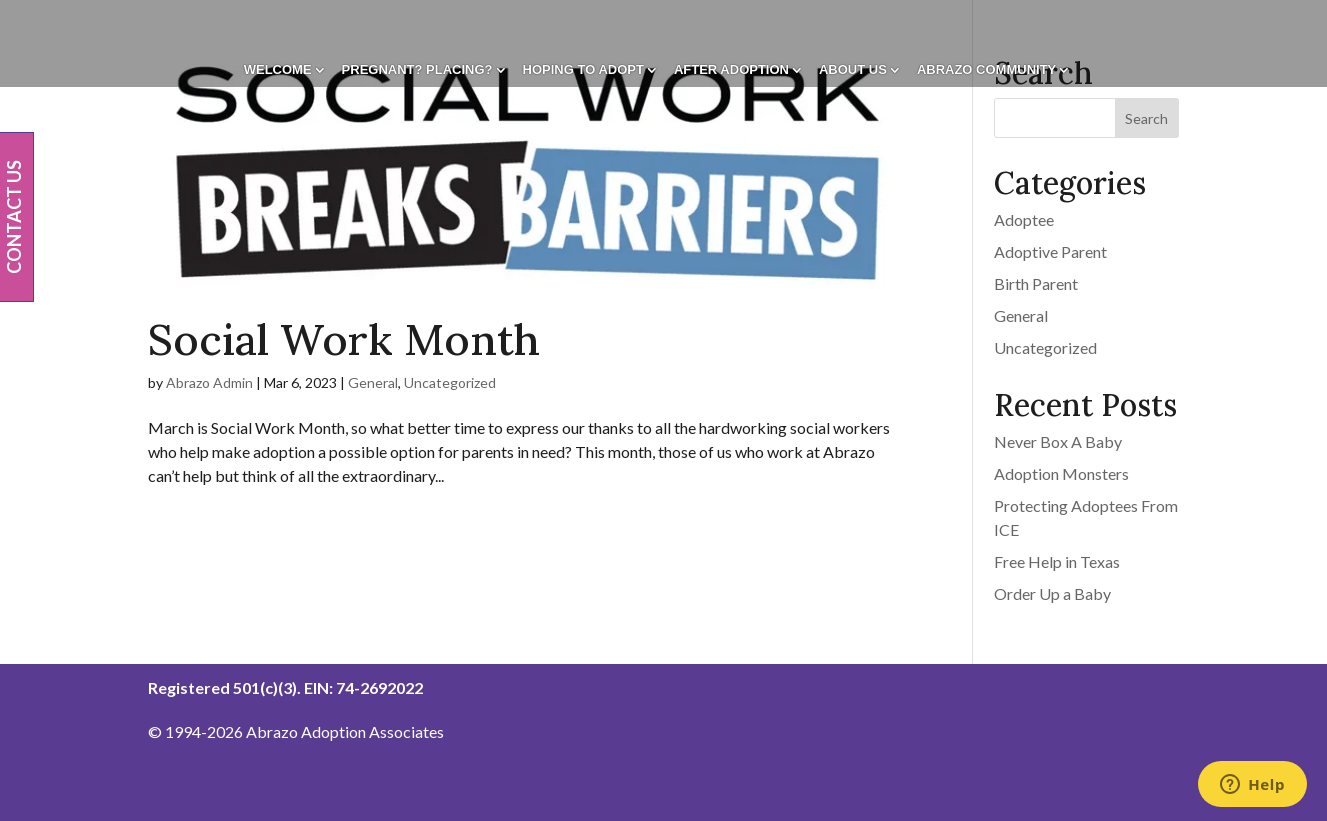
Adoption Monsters (1061, 473)
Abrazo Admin (209, 382)
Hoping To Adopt (583, 70)
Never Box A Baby (1058, 441)
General (373, 382)
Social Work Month (344, 339)
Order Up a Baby (1052, 593)
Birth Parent (1036, 283)
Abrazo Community (986, 70)
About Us (853, 70)
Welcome (278, 70)
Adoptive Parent (1050, 251)
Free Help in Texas (1057, 561)
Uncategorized (450, 382)
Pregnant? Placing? (417, 70)
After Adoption (731, 70)
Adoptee (1024, 219)
